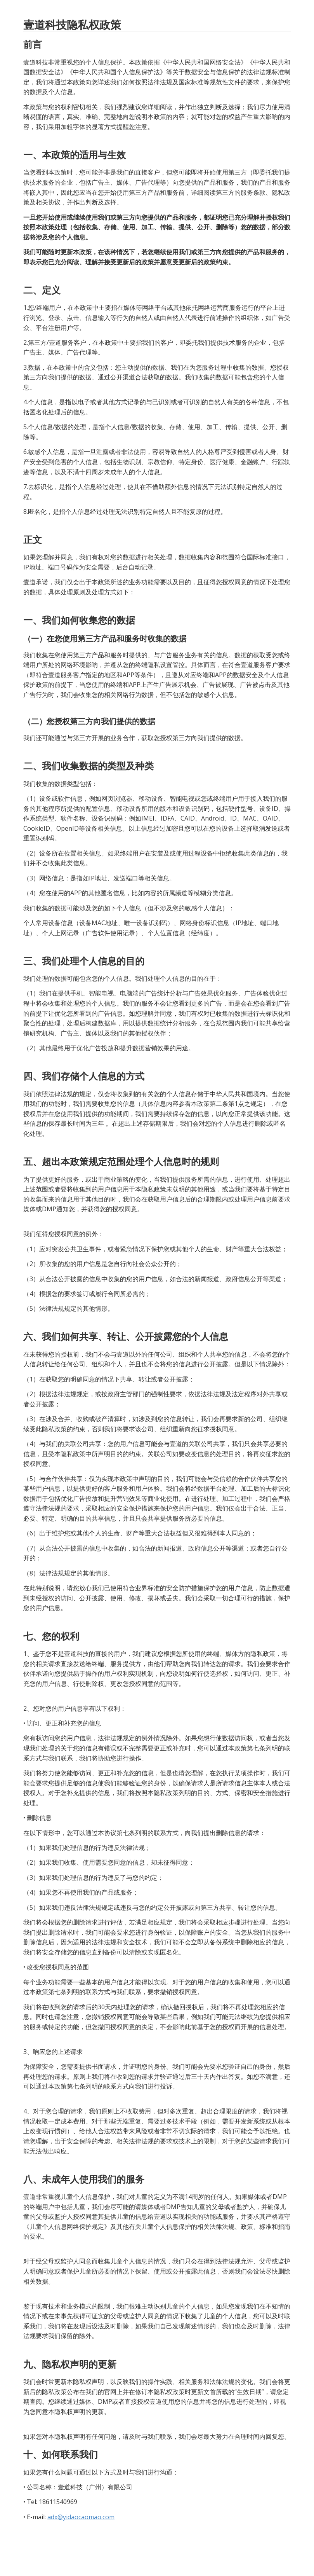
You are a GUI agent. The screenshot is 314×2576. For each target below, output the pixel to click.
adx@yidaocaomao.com (80, 2517)
